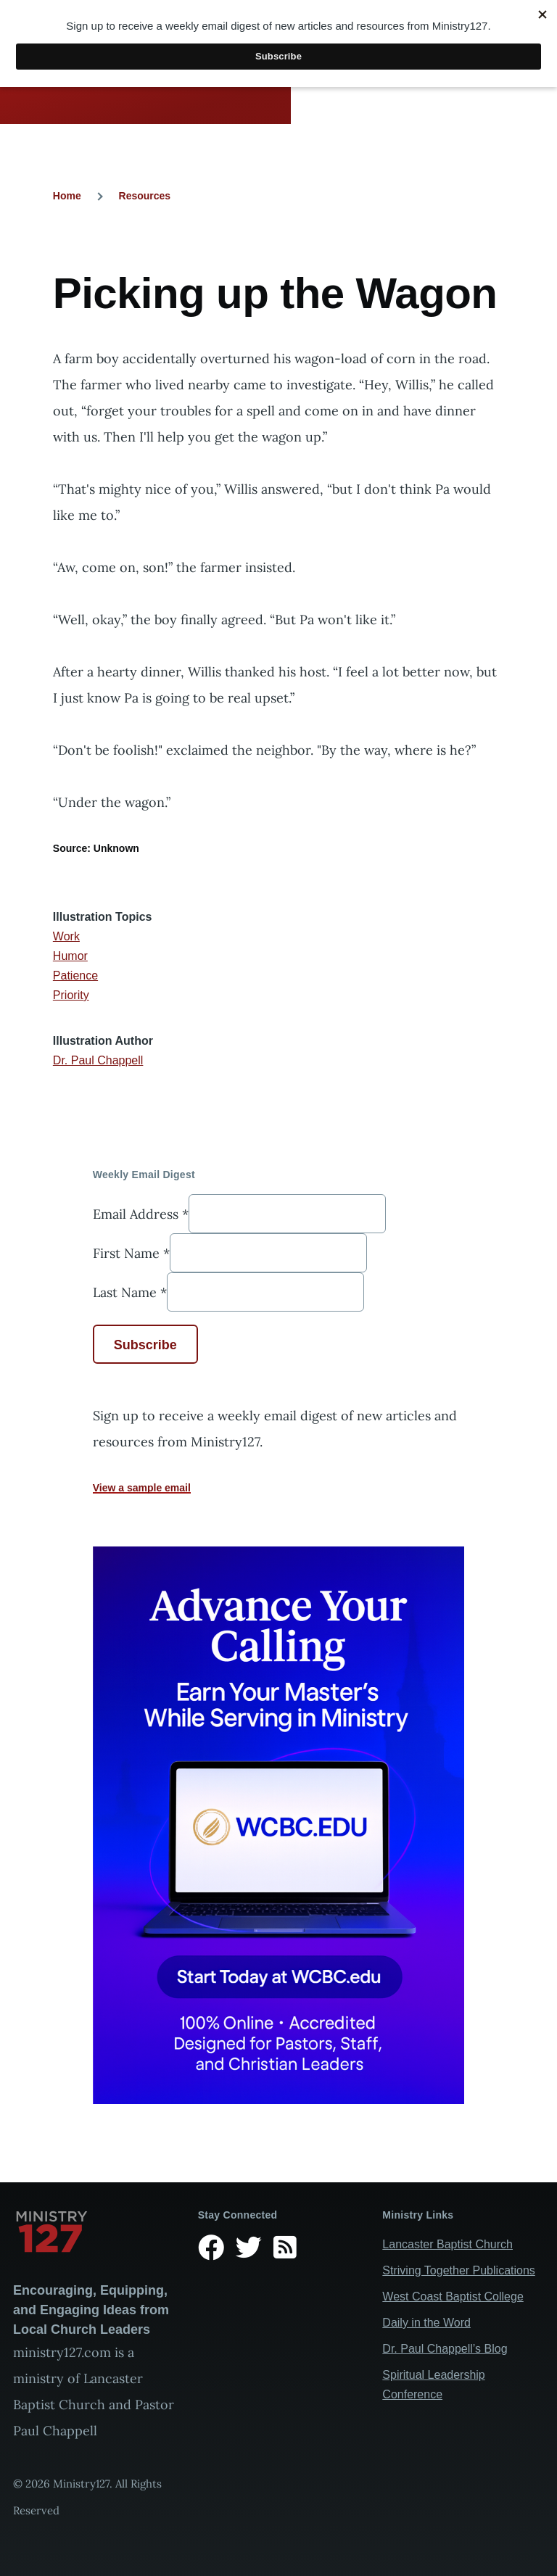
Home (67, 196)
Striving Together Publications (458, 2270)
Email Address (141, 1214)
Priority (71, 995)
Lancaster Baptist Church (447, 2244)
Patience (75, 975)
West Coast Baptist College (452, 2296)
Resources (145, 196)
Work (66, 936)
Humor (70, 956)
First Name (131, 1253)
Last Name (130, 1292)
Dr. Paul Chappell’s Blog (444, 2349)
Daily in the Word (426, 2322)
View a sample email (142, 1488)
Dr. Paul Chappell (98, 1060)
